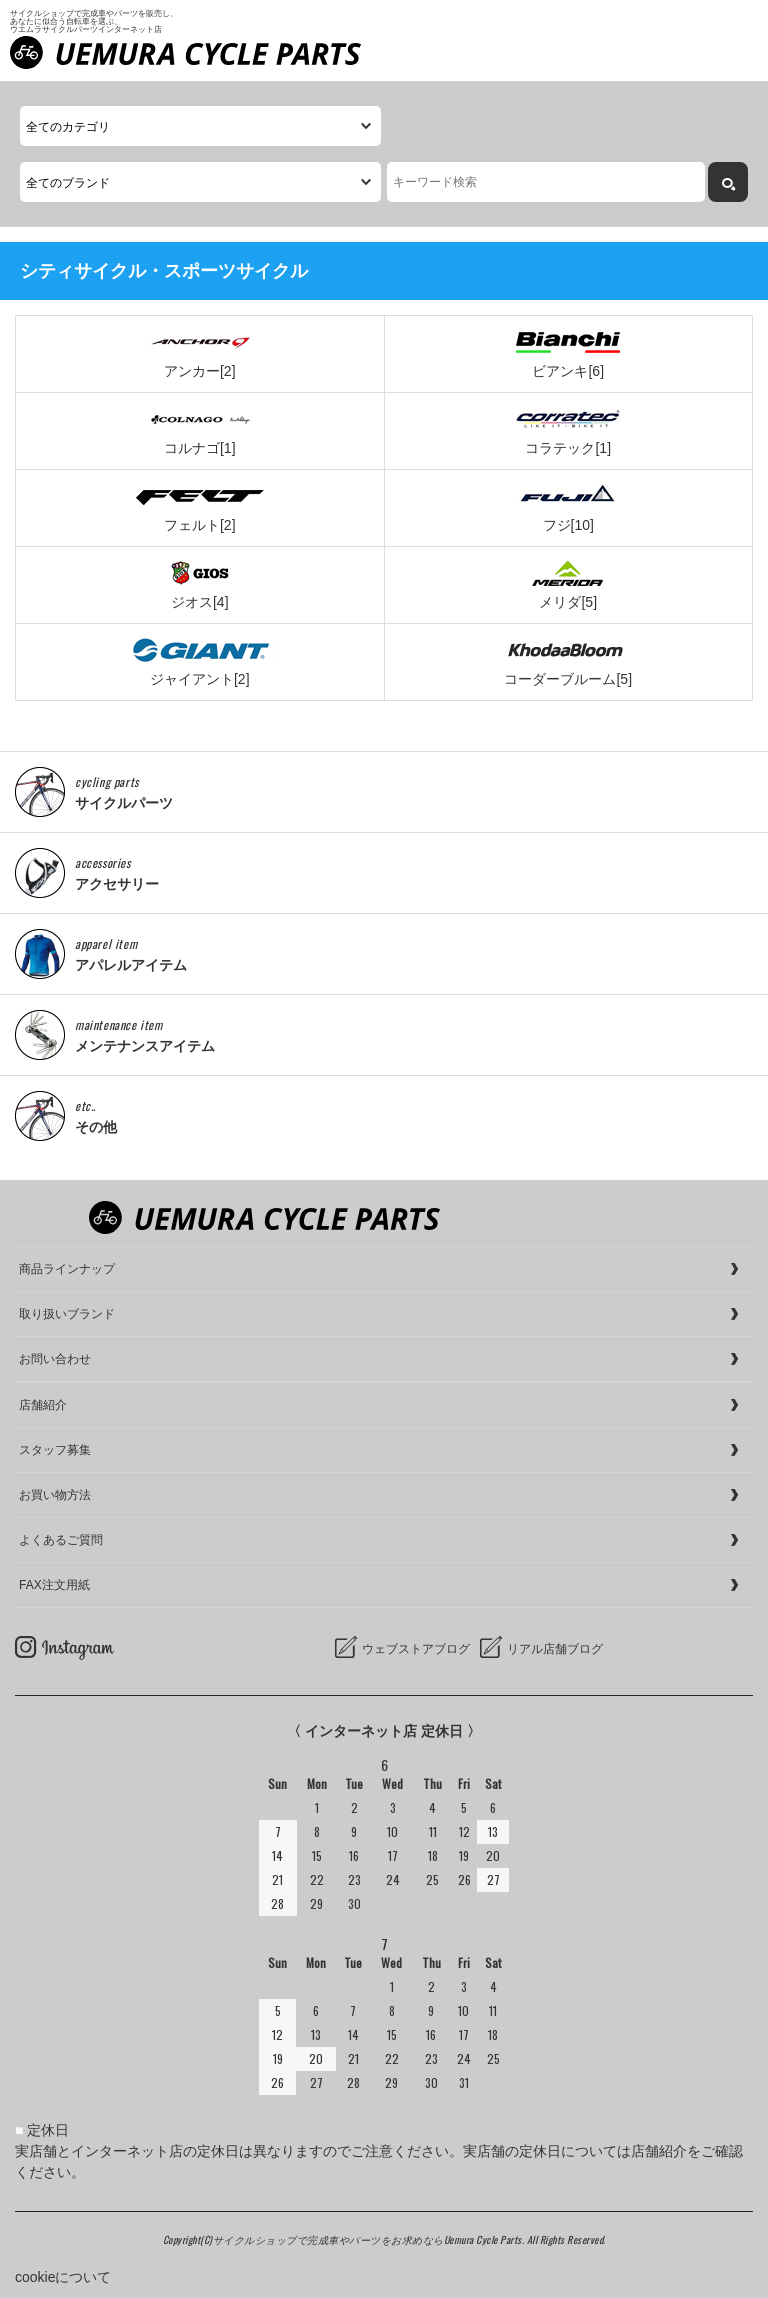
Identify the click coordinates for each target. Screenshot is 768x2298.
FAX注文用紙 (54, 1585)
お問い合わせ (55, 1359)
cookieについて (63, 2277)
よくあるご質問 (61, 1540)
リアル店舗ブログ (555, 1649)
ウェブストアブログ (416, 1649)
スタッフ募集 (55, 1450)
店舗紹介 (43, 1405)
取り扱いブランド (67, 1314)
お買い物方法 (55, 1495)
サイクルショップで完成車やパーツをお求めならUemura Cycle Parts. (370, 2239)
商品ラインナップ (67, 1269)
